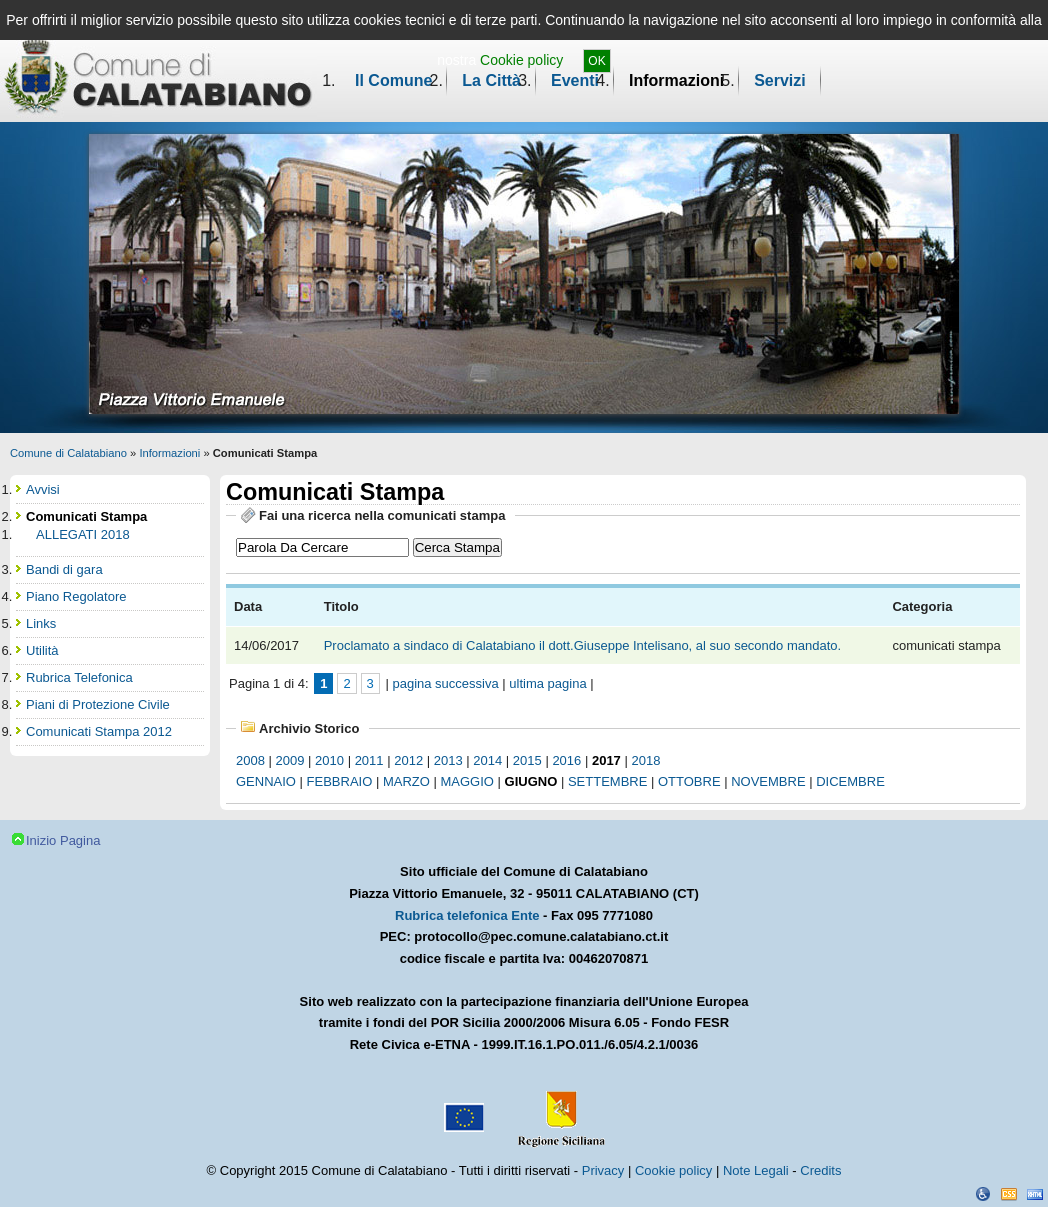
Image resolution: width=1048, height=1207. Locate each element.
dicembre (850, 781)
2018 (645, 760)
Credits (820, 1170)
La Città (491, 80)
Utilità (42, 650)
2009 (290, 760)
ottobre (689, 781)
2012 (408, 760)
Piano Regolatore (76, 596)
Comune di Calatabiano (68, 453)
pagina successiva (445, 683)
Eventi (575, 80)
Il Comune (393, 80)
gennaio (266, 781)
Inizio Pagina (63, 840)
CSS (1009, 1194)
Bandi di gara (64, 569)
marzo (406, 781)
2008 (250, 760)
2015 (527, 760)
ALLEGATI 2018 (83, 534)
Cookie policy (521, 60)
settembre (607, 781)
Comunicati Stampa (86, 516)
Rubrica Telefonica (79, 677)
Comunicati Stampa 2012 (99, 731)
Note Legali (756, 1170)
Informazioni (676, 80)
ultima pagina (547, 683)
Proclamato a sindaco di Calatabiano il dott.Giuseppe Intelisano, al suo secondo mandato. (584, 645)
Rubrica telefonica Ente (467, 915)
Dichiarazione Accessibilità (983, 1194)
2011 (369, 760)
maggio (467, 781)
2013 (448, 760)
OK (596, 61)
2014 (487, 760)
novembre (768, 781)
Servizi (780, 80)
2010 (329, 760)
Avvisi (43, 489)
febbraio (340, 781)
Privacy (603, 1170)
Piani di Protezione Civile (98, 704)
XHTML (1035, 1194)
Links (41, 623)
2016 (566, 760)
